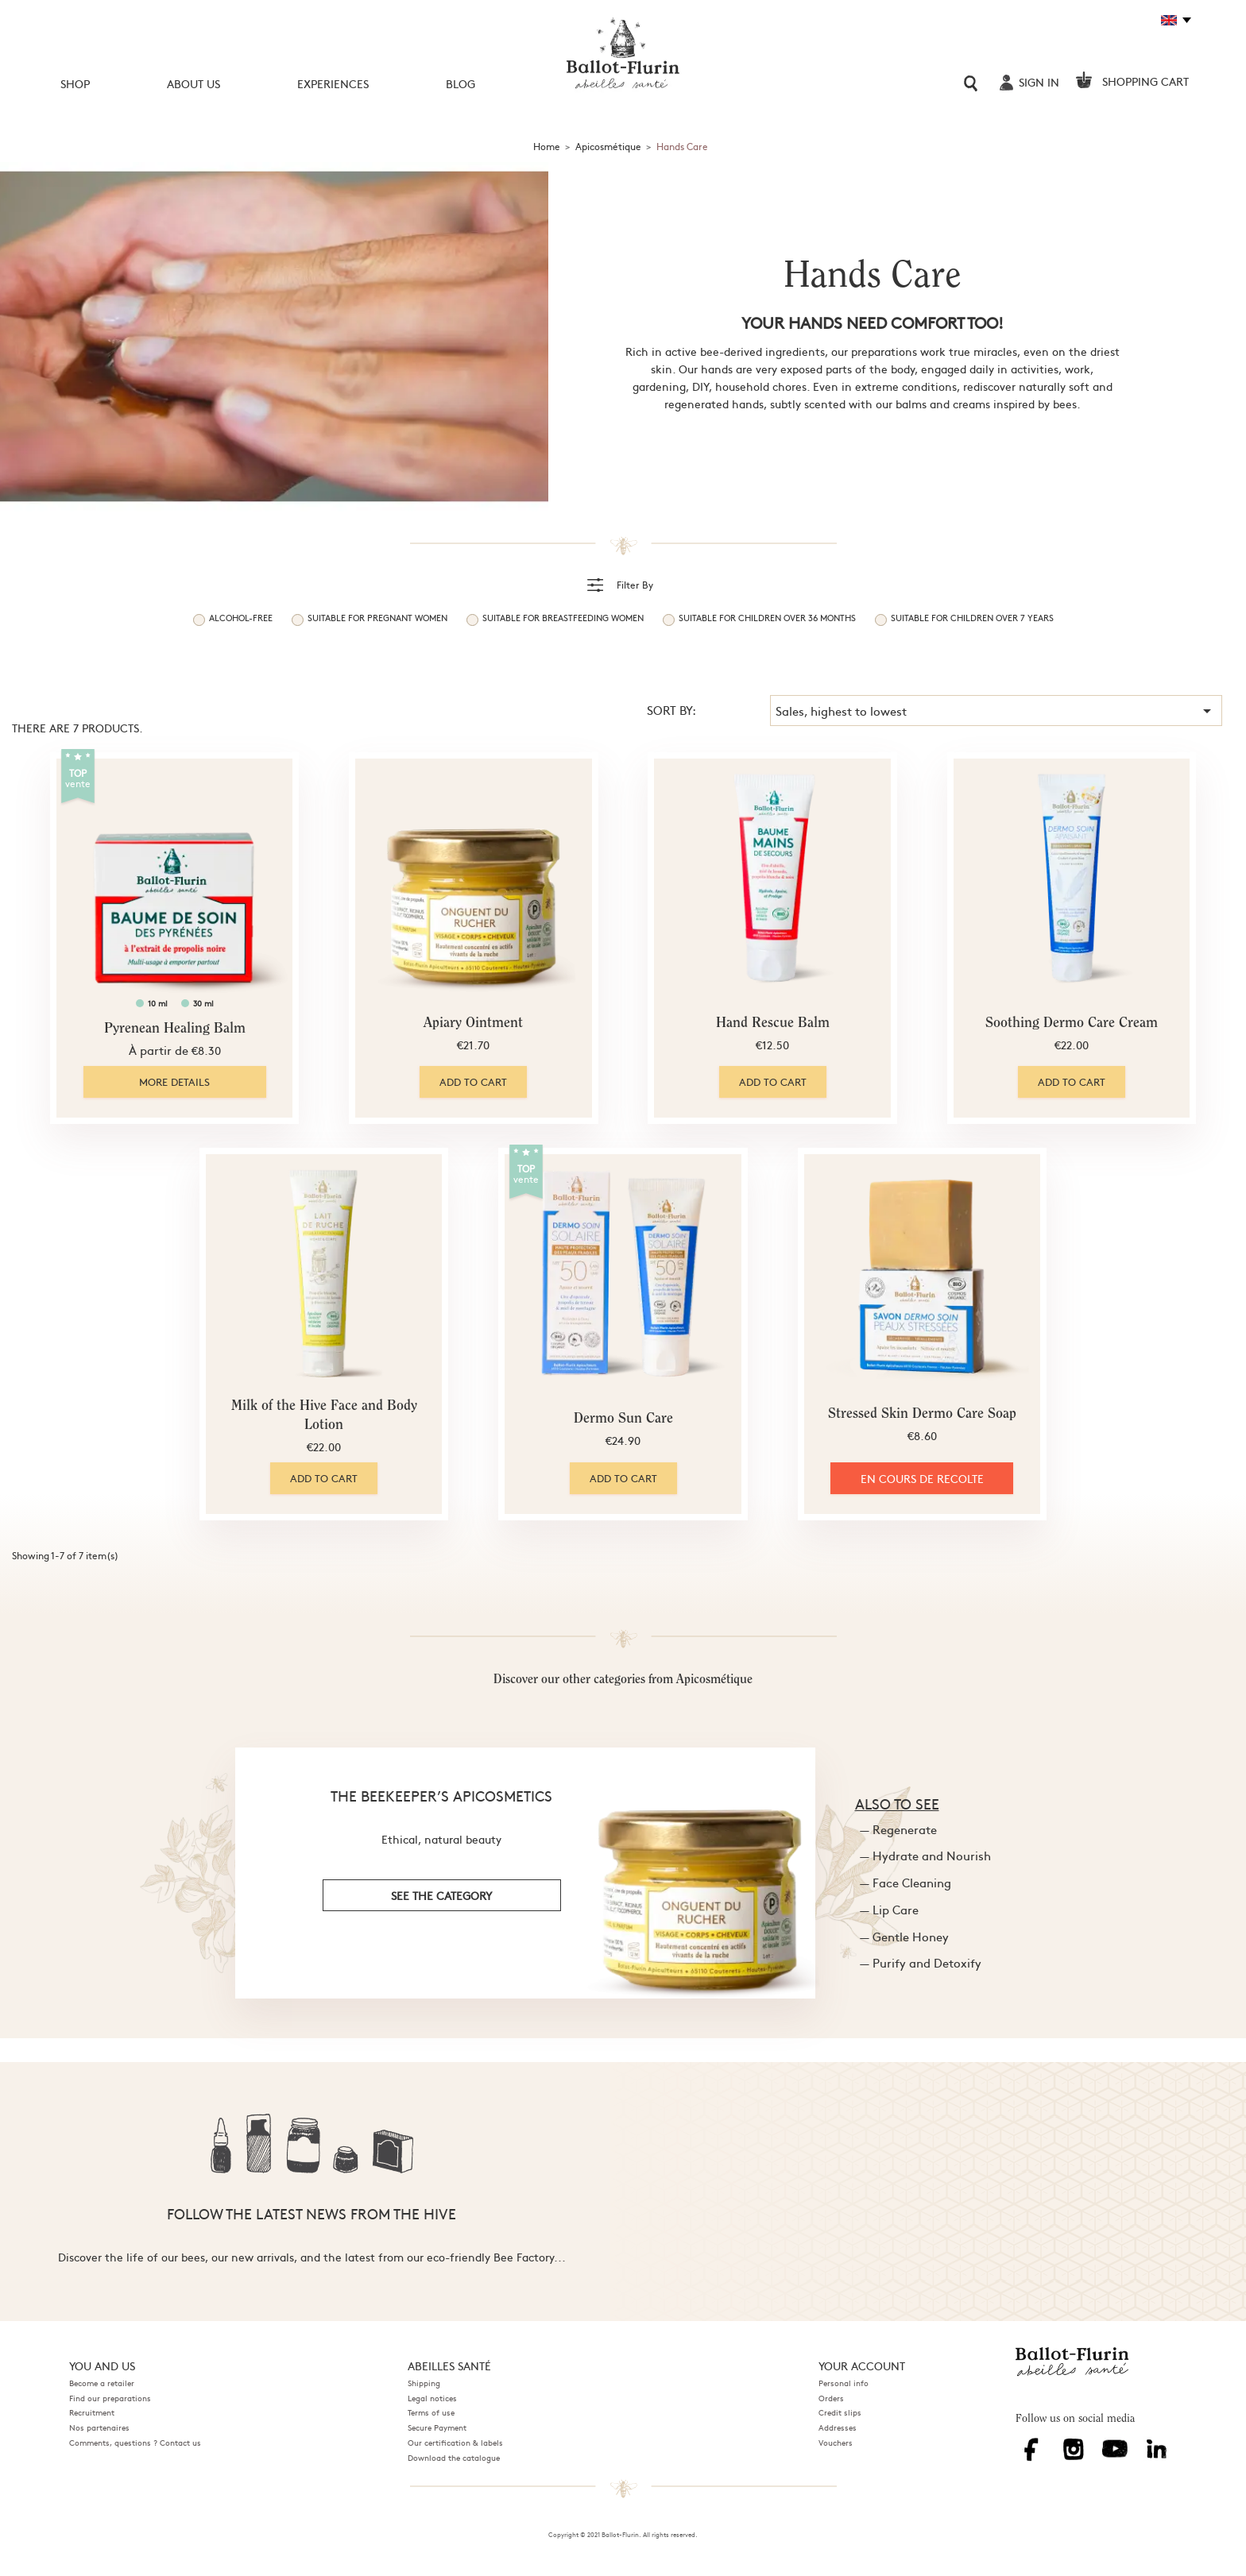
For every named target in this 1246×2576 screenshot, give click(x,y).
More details (174, 1082)
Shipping (424, 2383)
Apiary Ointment (473, 1024)
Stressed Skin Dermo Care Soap (922, 1415)
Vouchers (835, 2442)
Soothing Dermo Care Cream (1071, 1024)
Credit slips (839, 2412)
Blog (460, 83)
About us (193, 83)
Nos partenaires (99, 2427)
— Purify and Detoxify (920, 1962)
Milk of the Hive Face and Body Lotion (324, 1416)
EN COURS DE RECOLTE (922, 1478)
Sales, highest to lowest (996, 710)
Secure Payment (437, 2427)
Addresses (837, 2427)
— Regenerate (898, 1829)
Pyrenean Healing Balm (175, 1029)
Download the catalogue (454, 2457)
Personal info (843, 2383)
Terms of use (431, 2412)
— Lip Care (889, 1909)
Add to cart (473, 1082)
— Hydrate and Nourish (925, 1855)
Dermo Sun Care (623, 1419)
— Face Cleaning (905, 1882)
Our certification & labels (455, 2442)
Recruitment (91, 2412)
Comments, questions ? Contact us (135, 2442)
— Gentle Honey (904, 1936)
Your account (861, 2365)
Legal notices (432, 2398)
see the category (441, 1895)
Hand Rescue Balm (773, 1024)
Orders (831, 2398)
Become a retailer (101, 2383)
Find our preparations (110, 2398)
